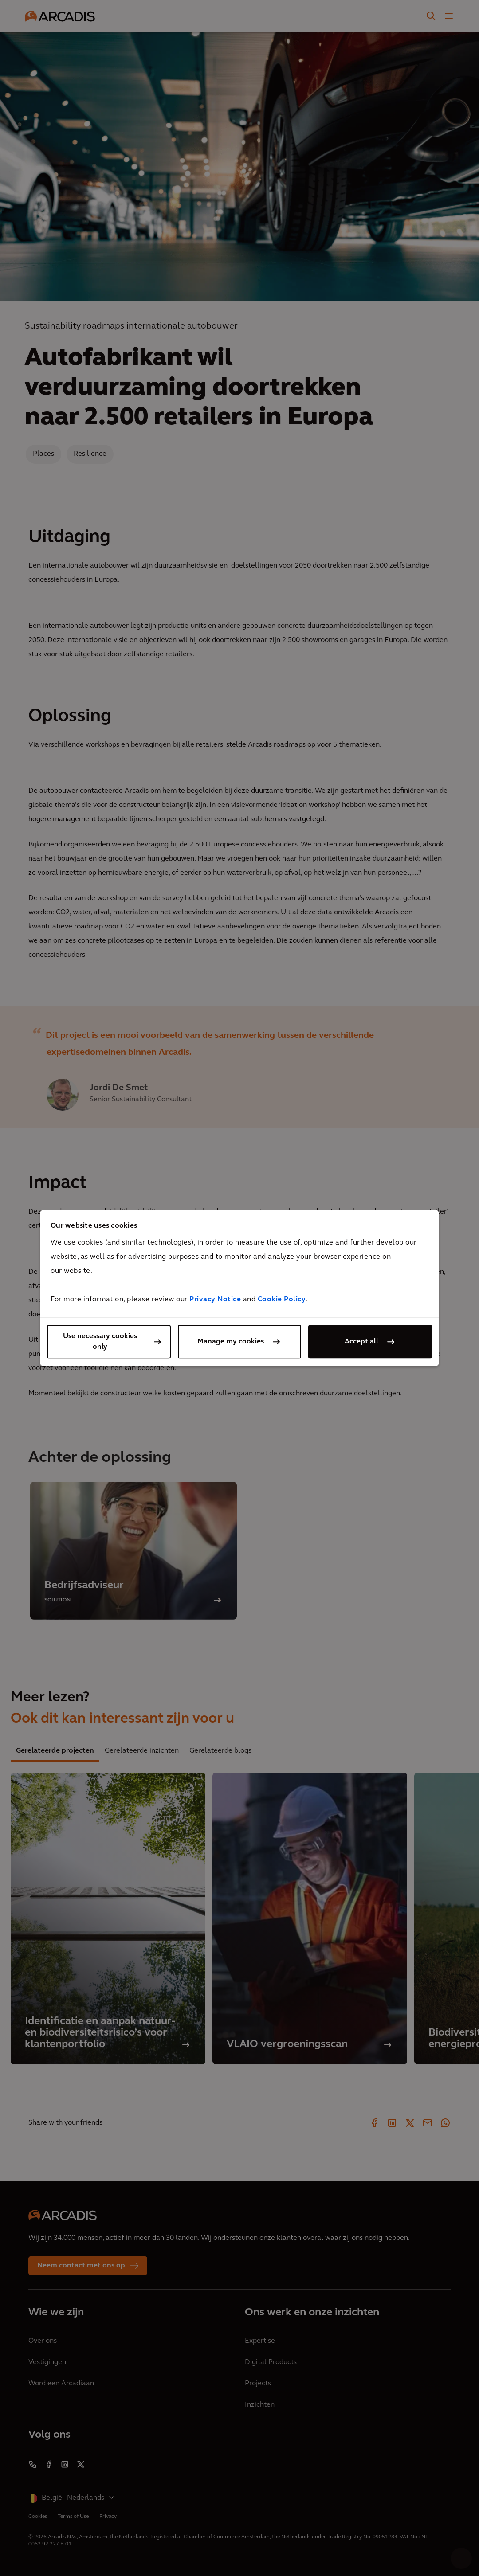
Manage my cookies (230, 1341)
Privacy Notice (215, 1299)
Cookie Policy (282, 1299)
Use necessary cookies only (100, 1342)
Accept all (361, 1341)
